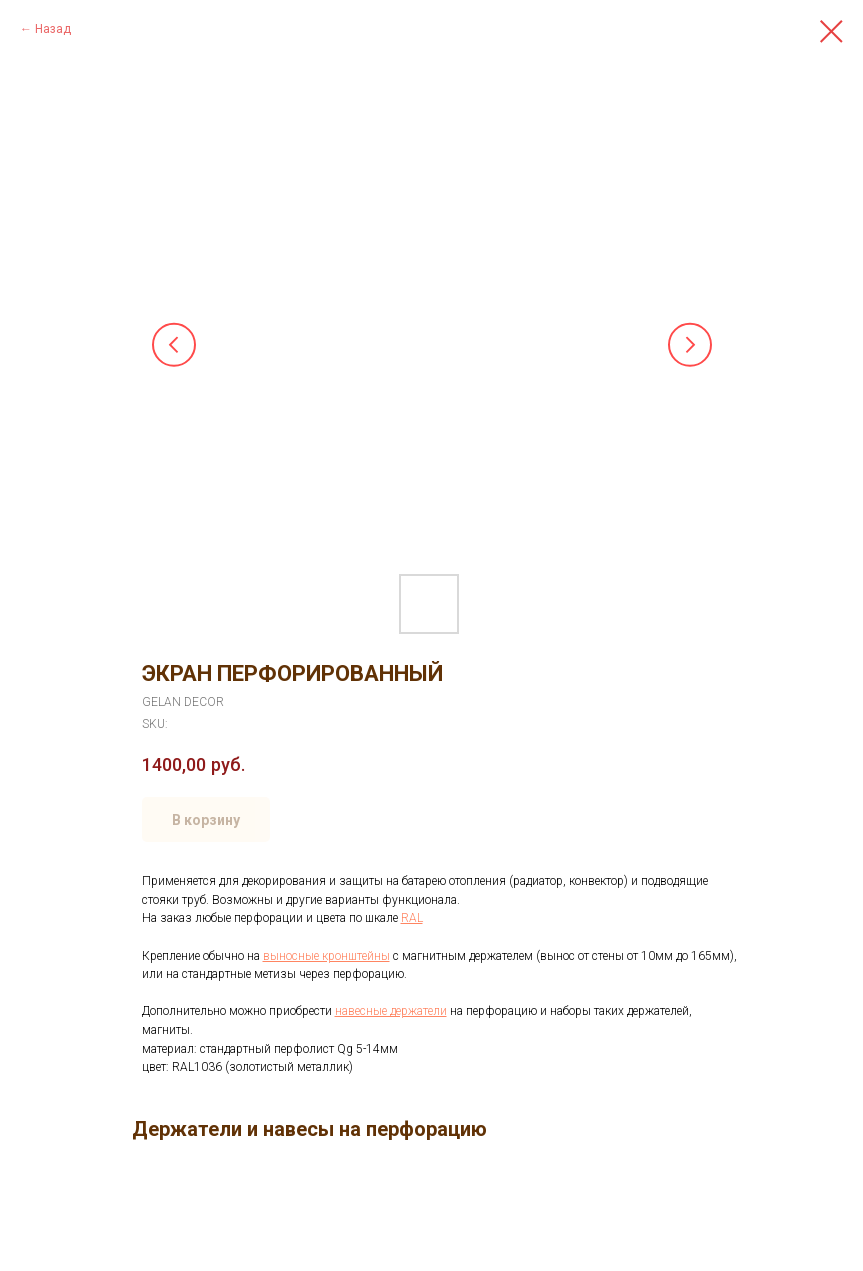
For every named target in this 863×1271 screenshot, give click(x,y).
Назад (53, 29)
